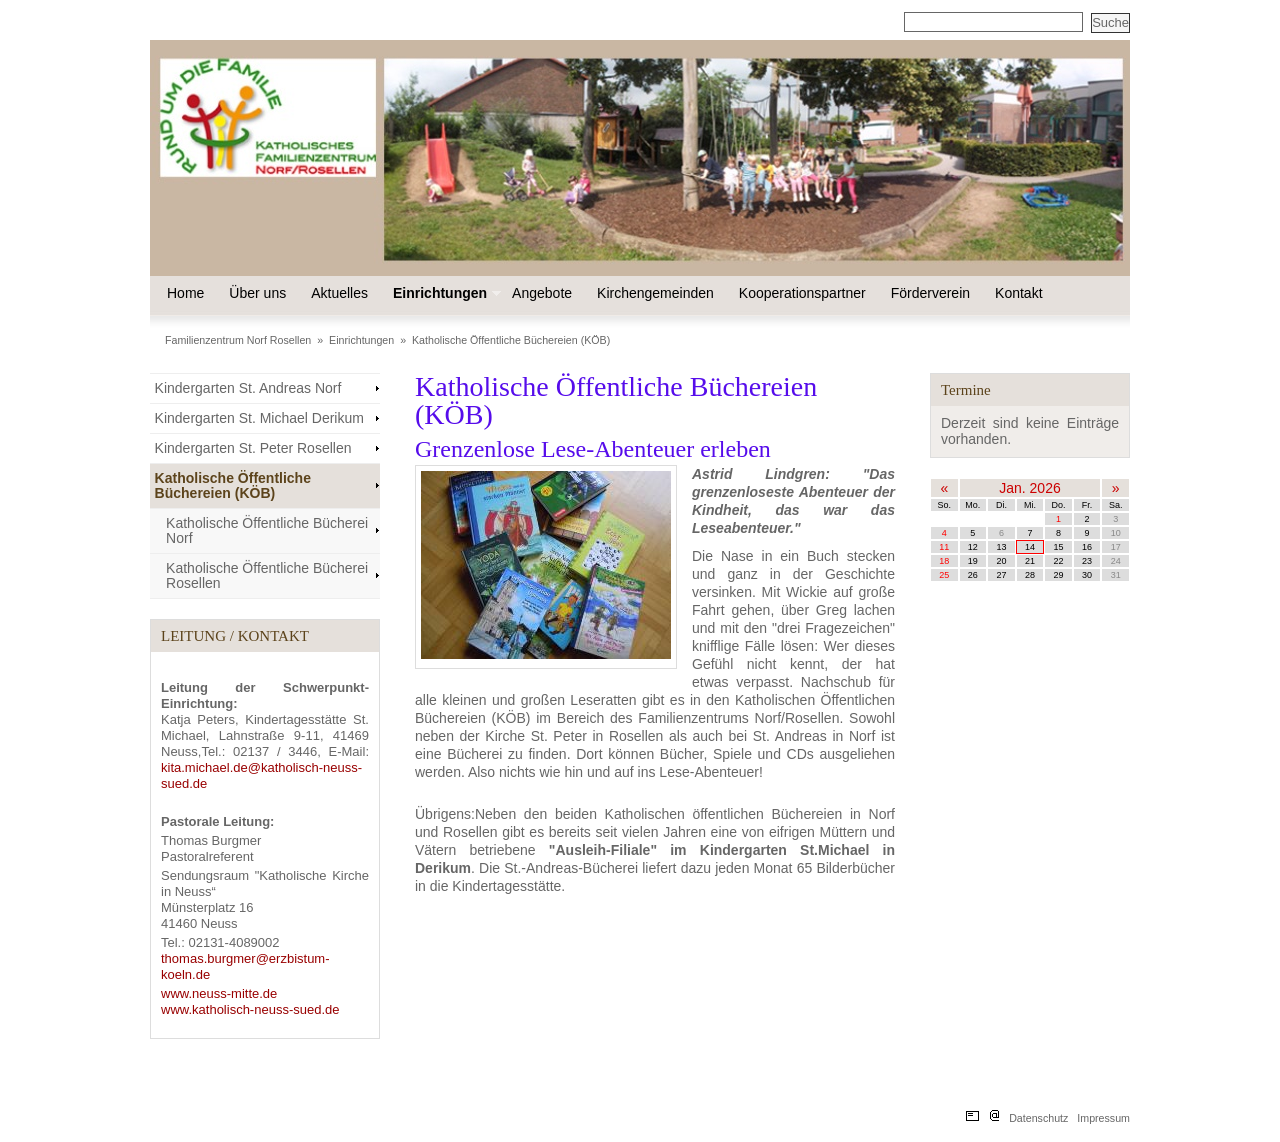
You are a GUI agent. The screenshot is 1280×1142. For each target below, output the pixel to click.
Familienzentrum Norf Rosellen (238, 340)
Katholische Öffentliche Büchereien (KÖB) (511, 340)
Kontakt (1018, 293)
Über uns (257, 293)
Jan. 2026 (1030, 488)
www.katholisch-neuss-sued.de (250, 1009)
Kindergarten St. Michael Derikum (259, 418)
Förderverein (930, 293)
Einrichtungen (445, 293)
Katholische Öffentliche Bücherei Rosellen (267, 575)
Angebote (542, 293)
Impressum (1103, 1118)
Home (185, 293)
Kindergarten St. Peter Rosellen (253, 448)
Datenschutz (1038, 1118)
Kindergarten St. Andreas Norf (248, 388)
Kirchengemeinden (655, 293)
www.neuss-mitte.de (219, 993)
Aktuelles (339, 293)
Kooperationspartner (802, 293)
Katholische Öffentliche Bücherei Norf (267, 530)
